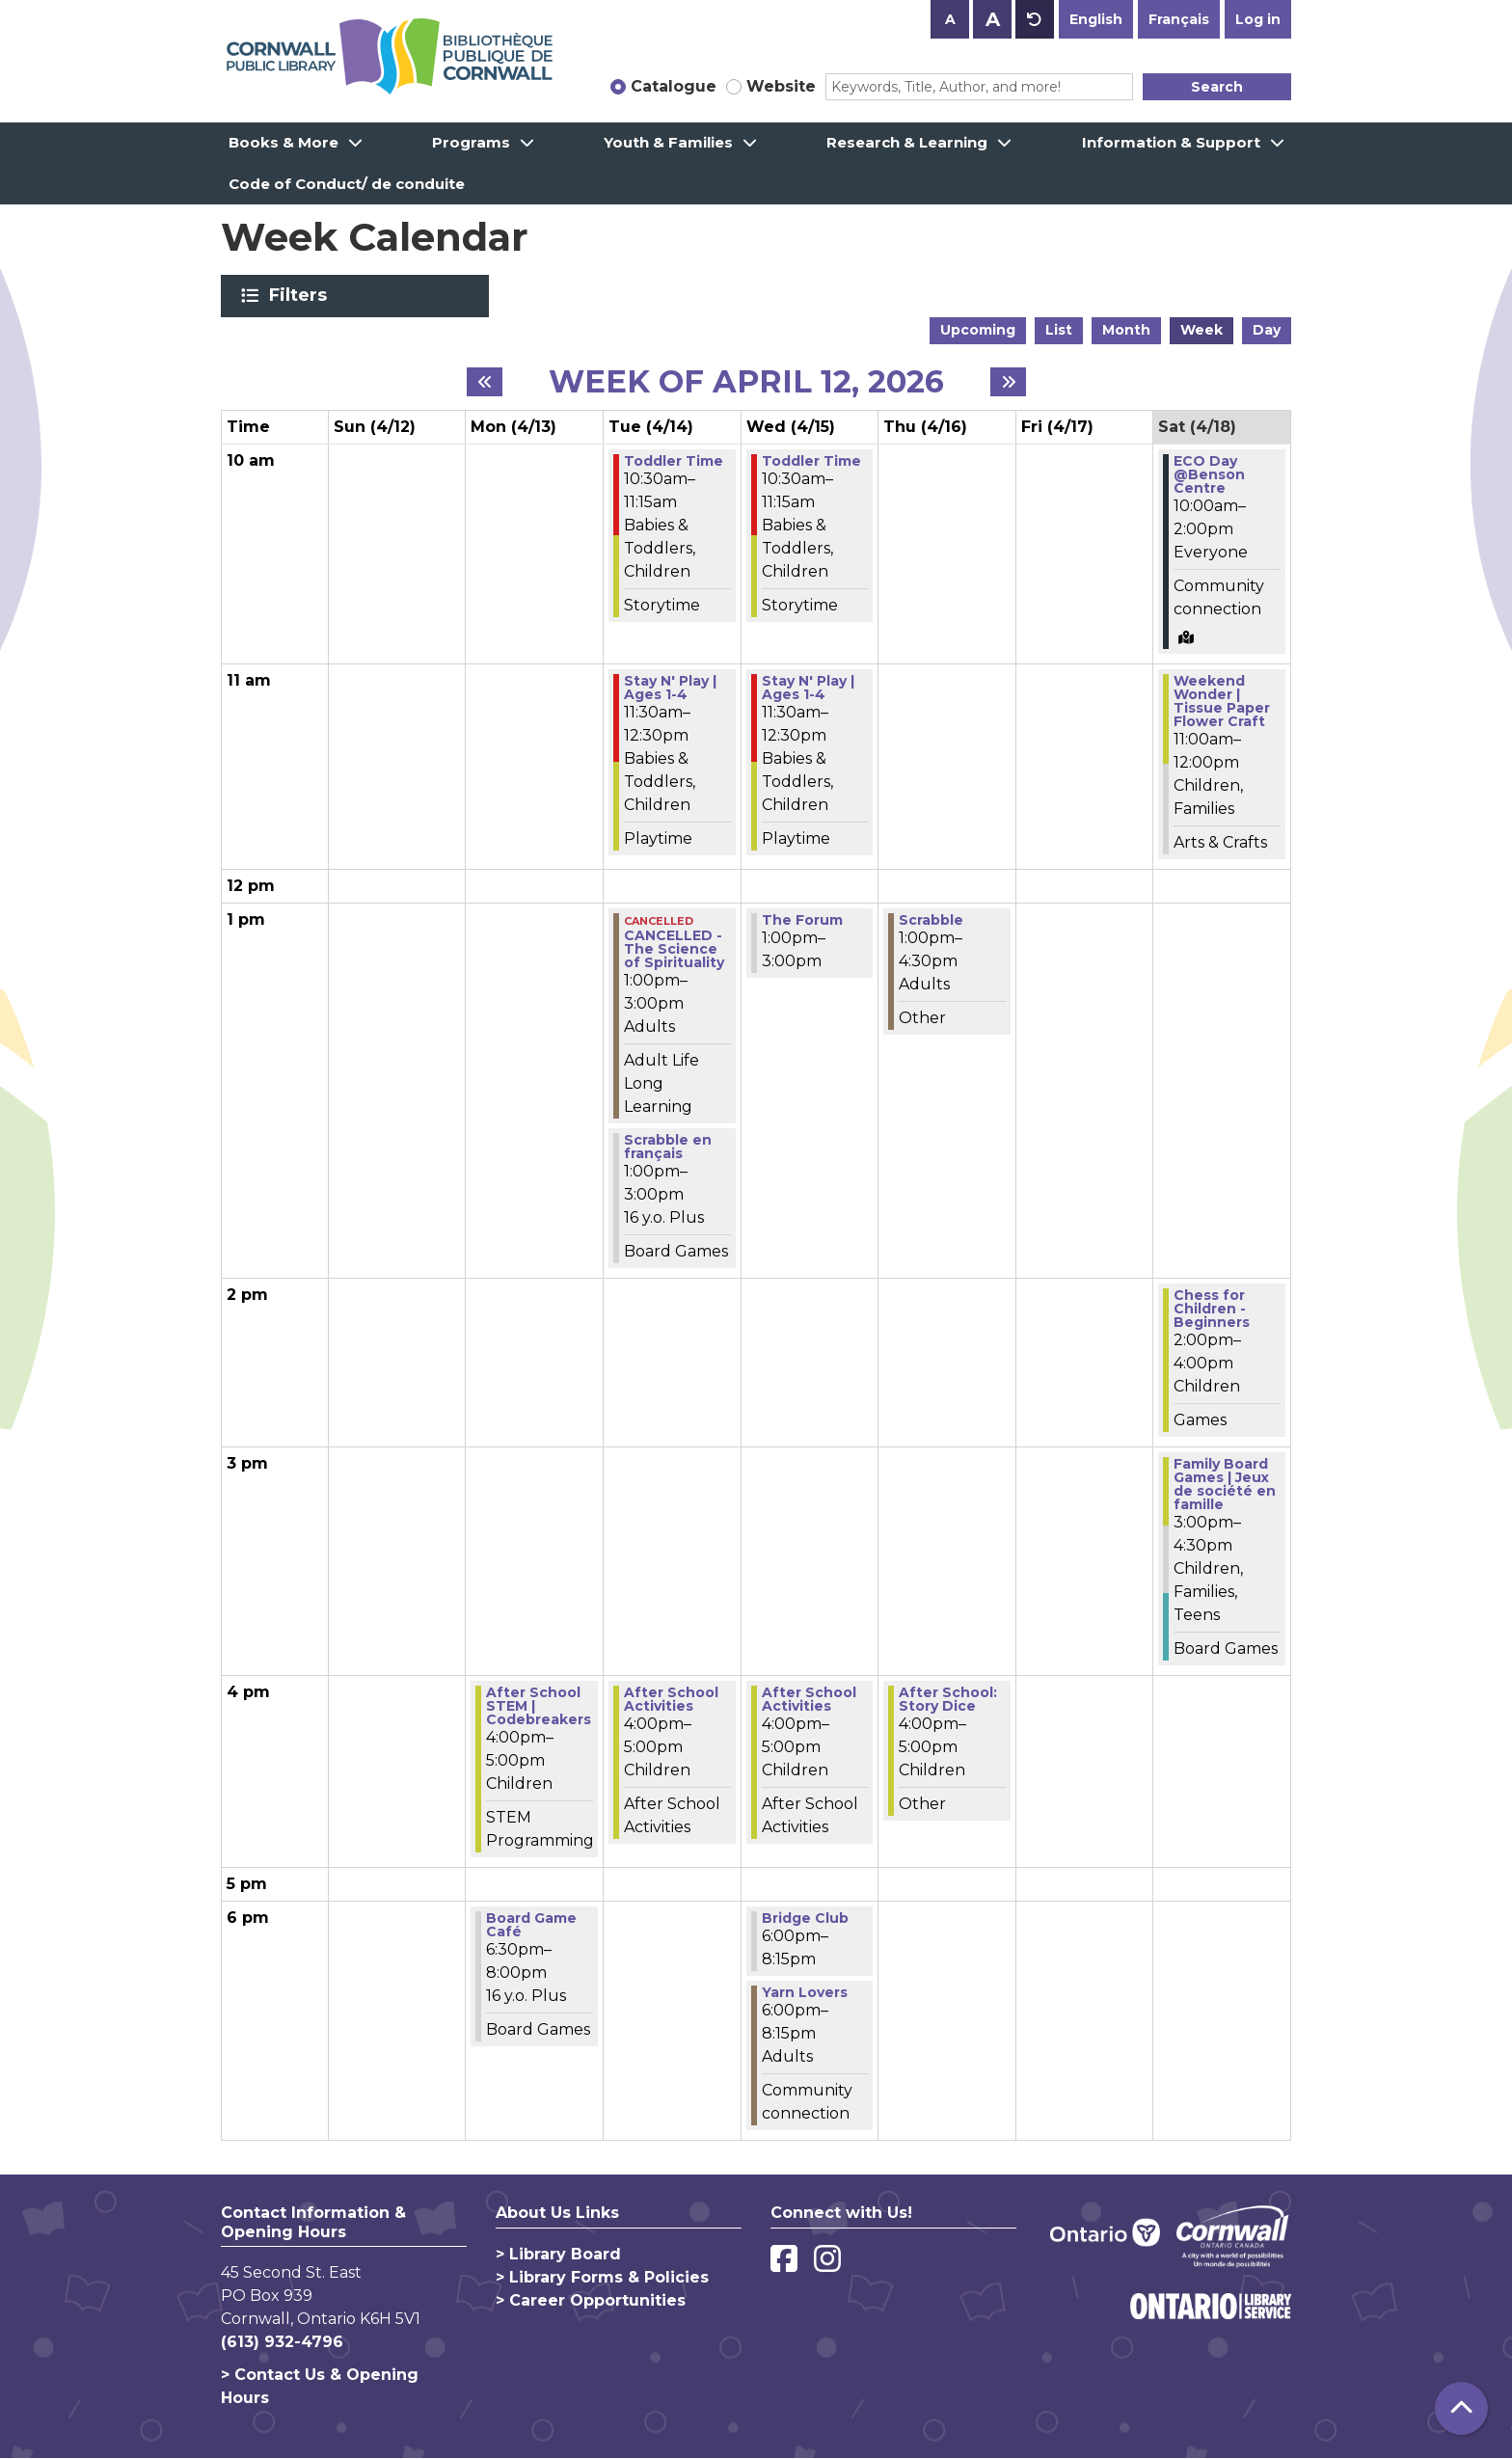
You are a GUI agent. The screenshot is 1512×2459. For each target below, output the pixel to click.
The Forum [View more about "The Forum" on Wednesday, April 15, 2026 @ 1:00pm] (802, 920)
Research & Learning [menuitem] (906, 142)
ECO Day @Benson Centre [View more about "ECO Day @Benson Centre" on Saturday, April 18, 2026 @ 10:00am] (1209, 474)
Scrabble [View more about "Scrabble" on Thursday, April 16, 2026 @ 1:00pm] (931, 920)
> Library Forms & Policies (602, 2277)
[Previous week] (484, 381)
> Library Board (558, 2254)
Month (1126, 329)
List (1058, 329)
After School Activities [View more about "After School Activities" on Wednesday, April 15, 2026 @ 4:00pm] (809, 1699)
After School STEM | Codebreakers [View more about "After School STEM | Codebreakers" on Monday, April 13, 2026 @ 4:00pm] (538, 1706)
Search (1217, 86)
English (1095, 19)
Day (1267, 329)
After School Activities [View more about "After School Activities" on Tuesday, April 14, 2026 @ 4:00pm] (671, 1699)
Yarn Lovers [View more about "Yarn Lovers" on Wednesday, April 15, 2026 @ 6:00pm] (805, 1992)
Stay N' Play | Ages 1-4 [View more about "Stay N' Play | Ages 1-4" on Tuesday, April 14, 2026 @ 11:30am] (670, 687)
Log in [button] (1258, 19)
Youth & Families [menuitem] (668, 142)
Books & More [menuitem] (283, 142)
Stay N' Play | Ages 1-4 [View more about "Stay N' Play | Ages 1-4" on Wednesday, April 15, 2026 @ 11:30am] (808, 687)
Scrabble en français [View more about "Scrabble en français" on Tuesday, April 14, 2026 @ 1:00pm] (668, 1146)
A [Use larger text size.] (993, 19)
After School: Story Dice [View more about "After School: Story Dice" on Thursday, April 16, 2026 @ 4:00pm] (948, 1699)
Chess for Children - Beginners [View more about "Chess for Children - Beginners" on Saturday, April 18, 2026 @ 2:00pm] (1212, 1308)
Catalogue (673, 86)
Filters (301, 295)
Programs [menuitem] (471, 142)
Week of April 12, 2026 (746, 382)
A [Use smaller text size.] (950, 19)
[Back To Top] (1461, 2408)
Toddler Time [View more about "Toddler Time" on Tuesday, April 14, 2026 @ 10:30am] (673, 461)
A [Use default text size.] (1034, 19)
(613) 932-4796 (282, 2342)
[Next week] (1008, 381)
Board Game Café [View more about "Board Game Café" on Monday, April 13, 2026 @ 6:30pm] (531, 1924)
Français (1178, 19)
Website (781, 86)
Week (1201, 329)
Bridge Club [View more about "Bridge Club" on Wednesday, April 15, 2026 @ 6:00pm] (805, 1918)
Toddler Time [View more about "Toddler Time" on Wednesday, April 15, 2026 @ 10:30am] (811, 461)
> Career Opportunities (591, 2300)
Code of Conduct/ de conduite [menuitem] (347, 184)
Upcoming (977, 329)
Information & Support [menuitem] (1171, 142)
